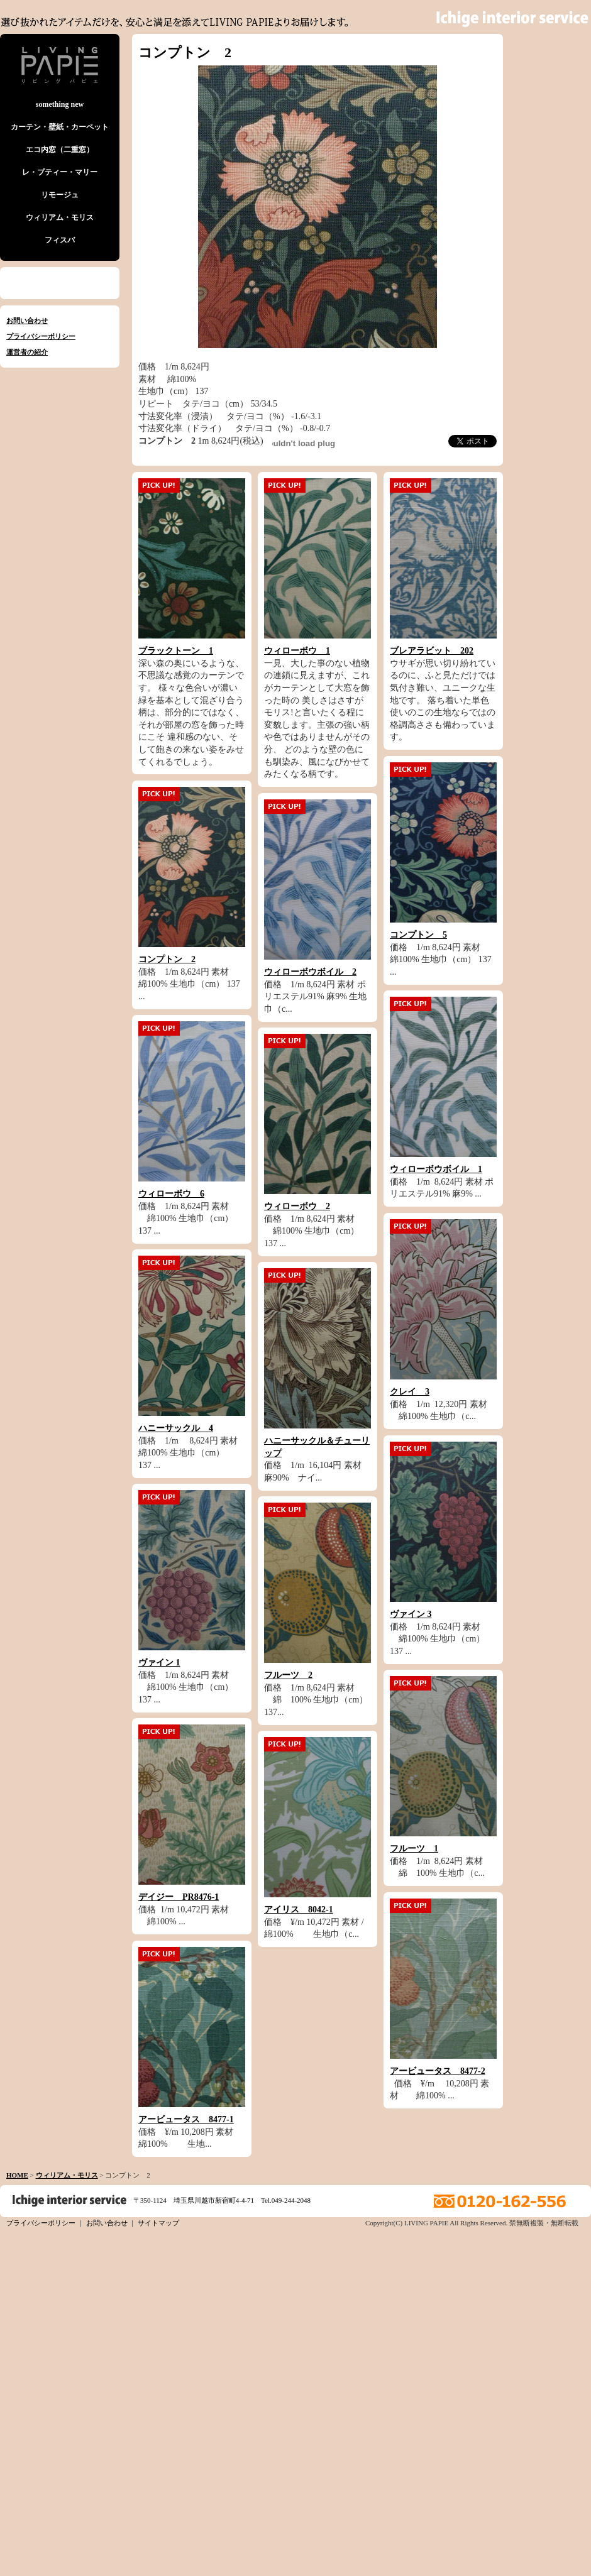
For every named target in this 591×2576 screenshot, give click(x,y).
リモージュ (60, 194)
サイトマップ (158, 2223)
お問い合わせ (27, 320)
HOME (17, 2175)
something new (60, 104)
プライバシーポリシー (40, 336)
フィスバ (60, 240)
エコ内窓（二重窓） (60, 149)
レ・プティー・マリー (59, 172)
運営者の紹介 (27, 352)
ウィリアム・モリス (60, 217)
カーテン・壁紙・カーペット (60, 127)
